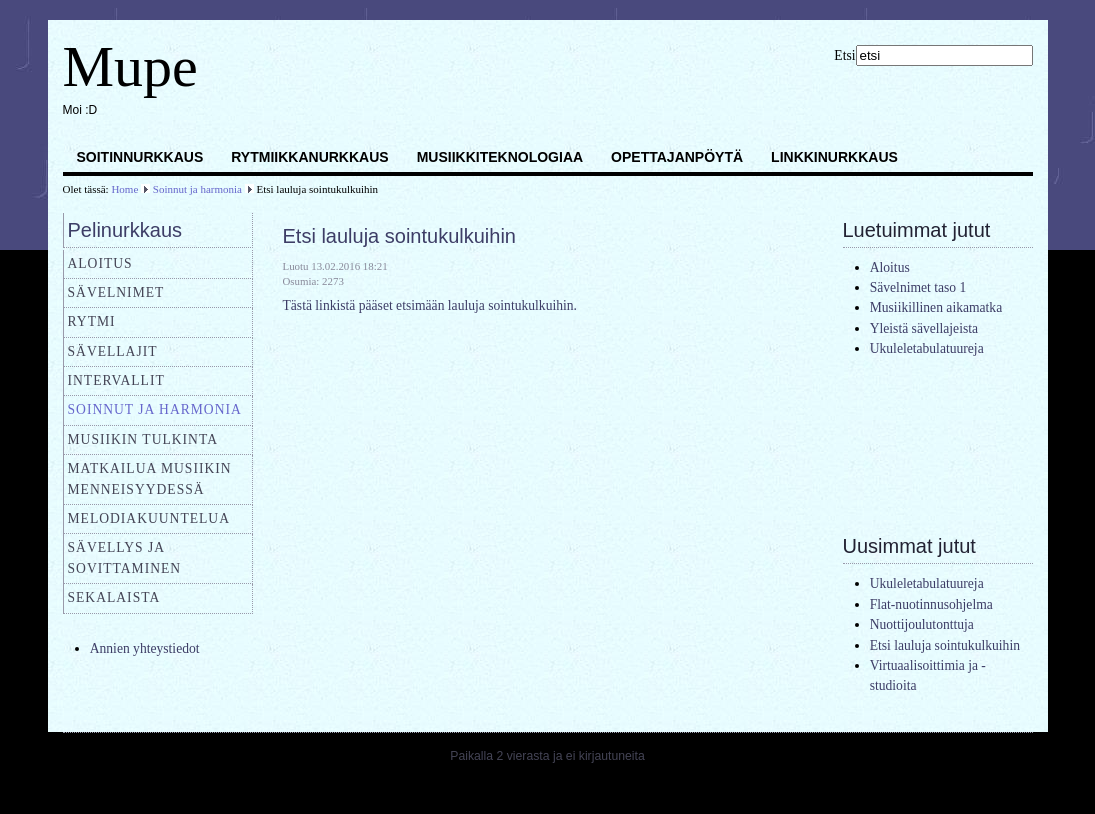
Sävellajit (113, 351)
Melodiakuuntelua (149, 518)
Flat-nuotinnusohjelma (931, 604)
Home (124, 189)
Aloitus (100, 263)
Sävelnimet (116, 292)
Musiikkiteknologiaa (500, 157)
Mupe (130, 66)
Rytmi (92, 321)
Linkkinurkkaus (834, 157)
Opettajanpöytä (677, 157)
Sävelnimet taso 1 (918, 287)
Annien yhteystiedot (145, 648)
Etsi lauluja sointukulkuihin (399, 236)
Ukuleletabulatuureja (927, 348)
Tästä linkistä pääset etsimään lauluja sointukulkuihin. (430, 305)
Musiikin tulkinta (143, 439)
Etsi (844, 55)
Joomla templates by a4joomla (547, 795)
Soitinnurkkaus (140, 157)
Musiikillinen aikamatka (936, 307)
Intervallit (116, 380)
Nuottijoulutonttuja (922, 624)
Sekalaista (114, 597)
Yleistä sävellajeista (924, 328)
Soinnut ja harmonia (197, 189)
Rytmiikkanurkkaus (309, 157)
